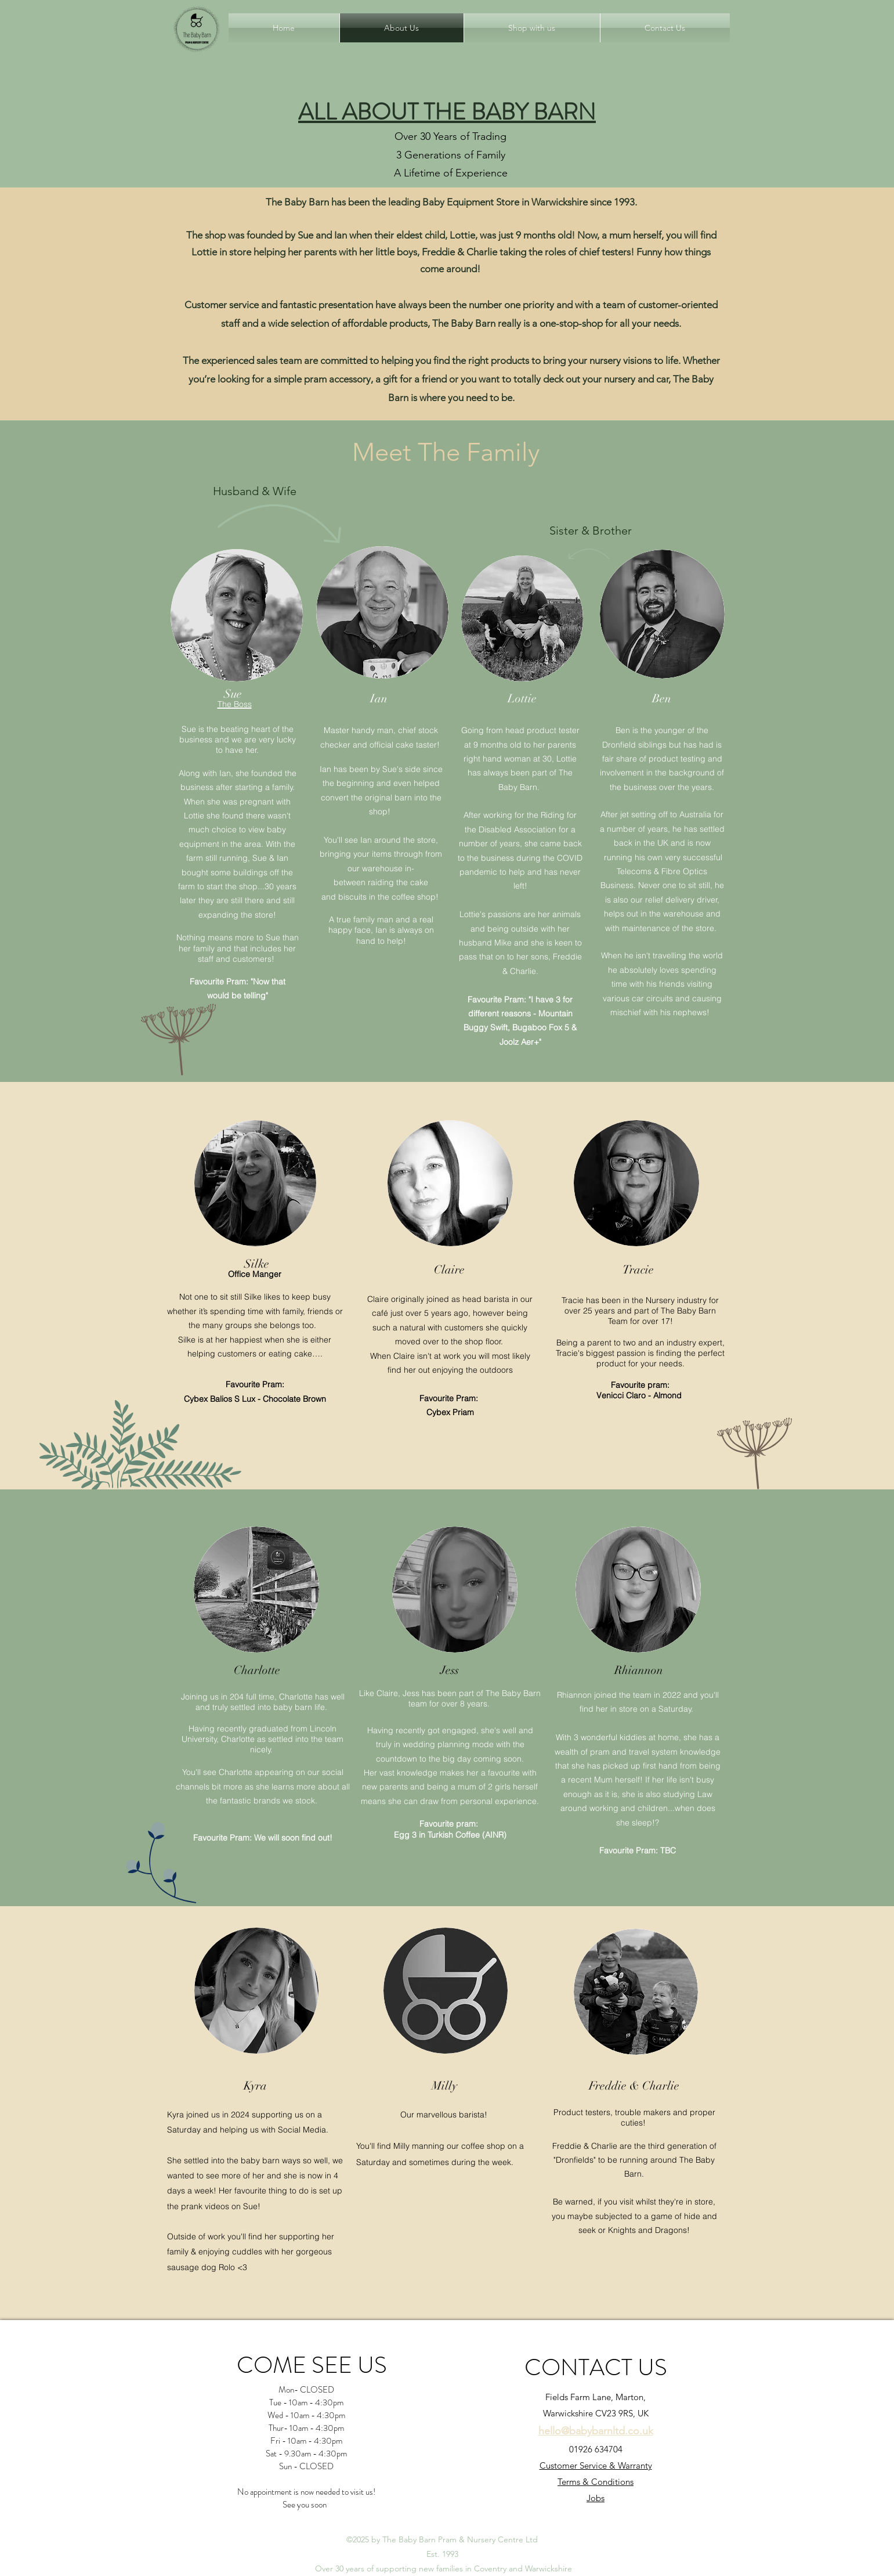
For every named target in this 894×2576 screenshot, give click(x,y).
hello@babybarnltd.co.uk (595, 2431)
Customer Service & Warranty (596, 2465)
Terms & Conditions (596, 2481)
